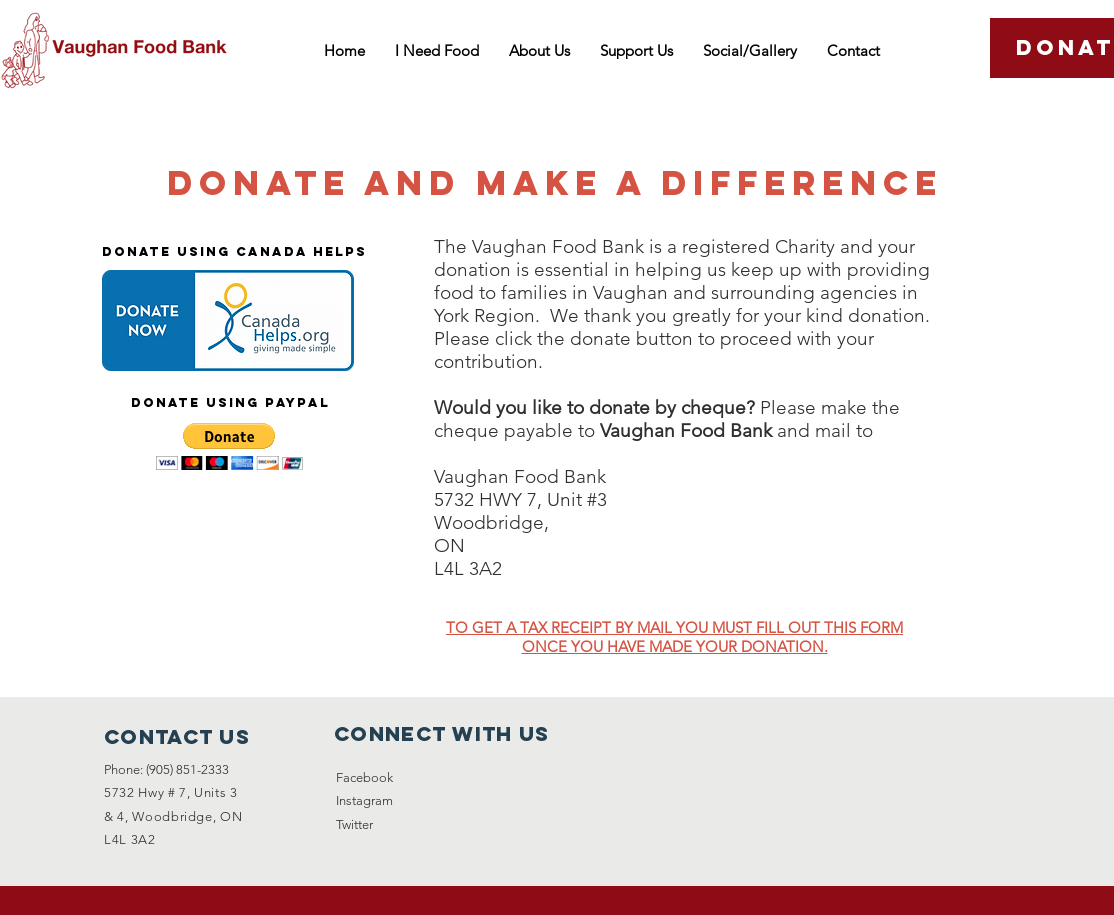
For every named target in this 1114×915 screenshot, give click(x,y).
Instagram (364, 800)
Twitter (354, 824)
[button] (229, 446)
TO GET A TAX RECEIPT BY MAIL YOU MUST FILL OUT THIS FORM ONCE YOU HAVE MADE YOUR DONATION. (674, 637)
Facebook (364, 777)
